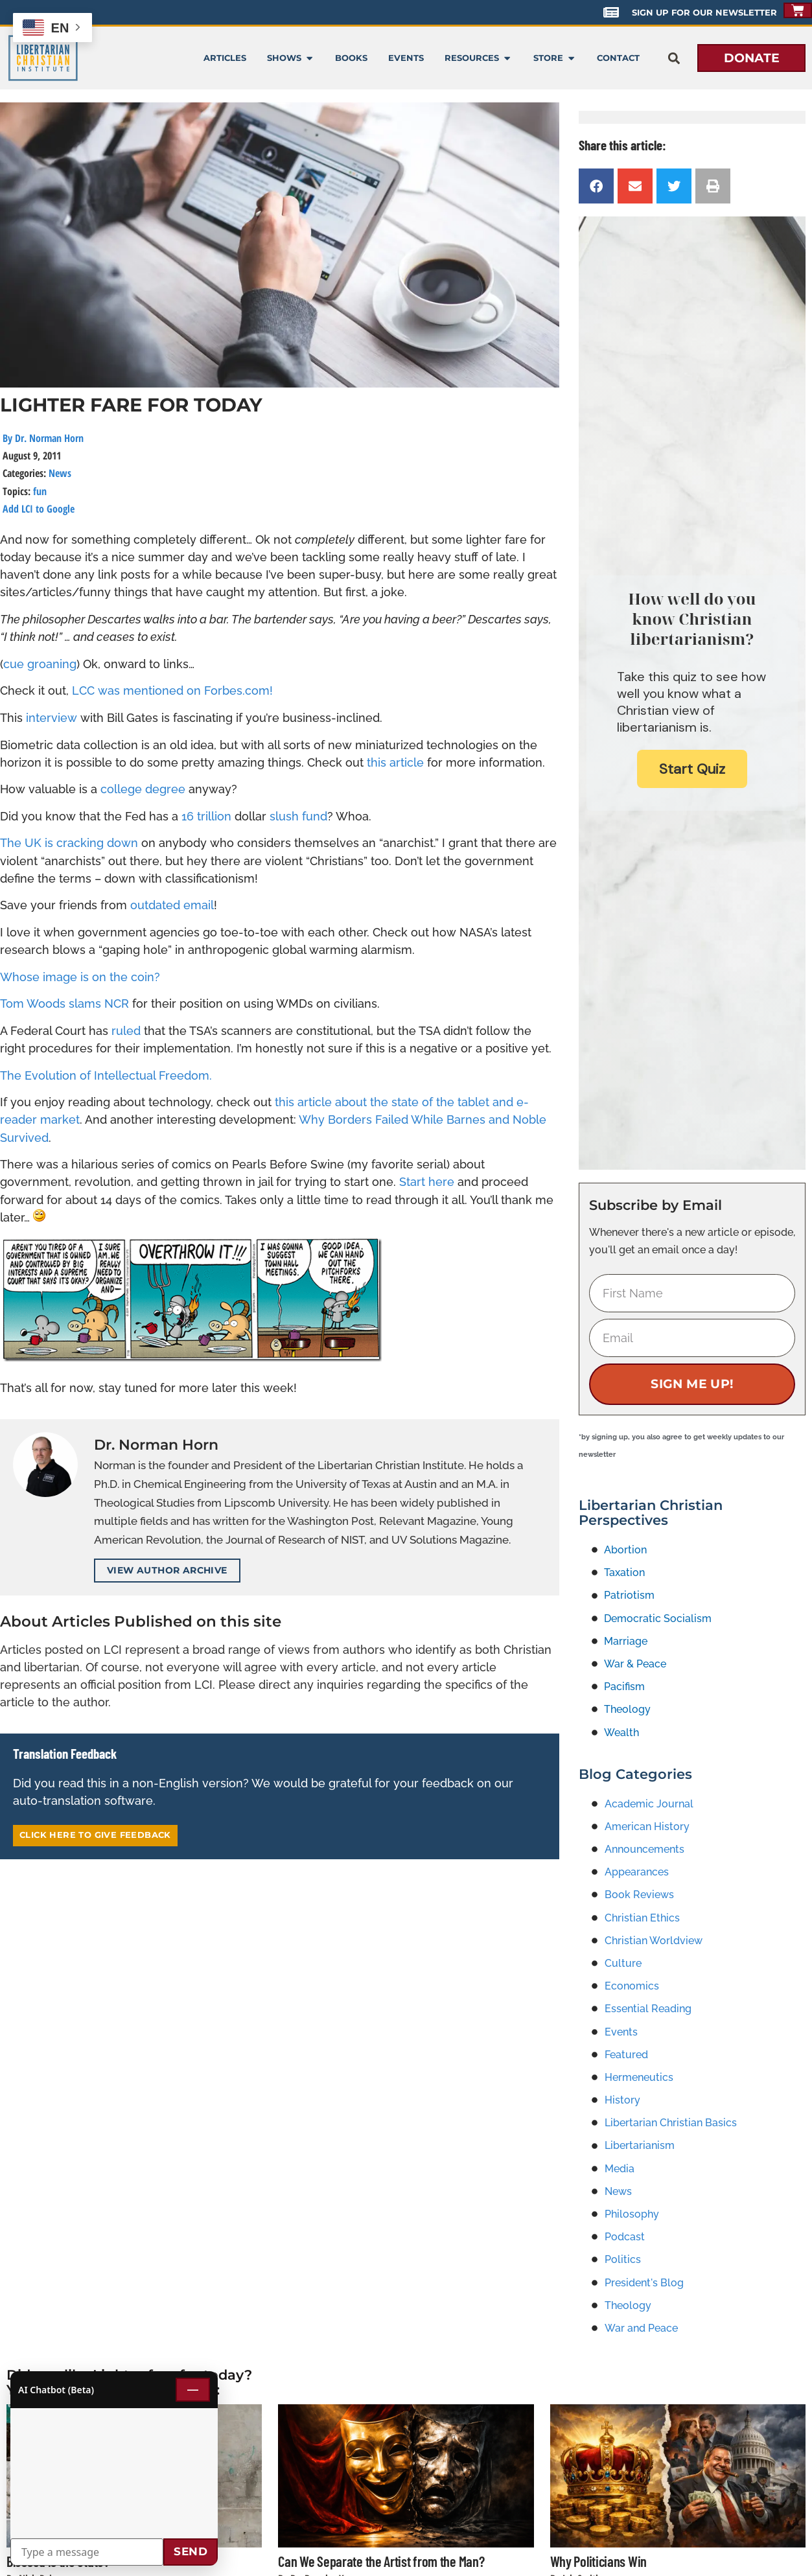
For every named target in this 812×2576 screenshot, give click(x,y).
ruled (126, 1031)
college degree (142, 789)
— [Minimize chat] (192, 2389)
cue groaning (39, 664)
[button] (673, 58)
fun (40, 491)
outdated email (172, 905)
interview (51, 718)
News (60, 473)
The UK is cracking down (69, 843)
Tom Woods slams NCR (64, 1003)
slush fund (298, 816)
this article (395, 762)
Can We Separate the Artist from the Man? (381, 2561)
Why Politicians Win (598, 2561)
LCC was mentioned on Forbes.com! (172, 690)
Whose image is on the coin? (80, 977)
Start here (426, 1182)
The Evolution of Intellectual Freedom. (106, 1075)
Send (190, 2551)
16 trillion (206, 816)
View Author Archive (167, 1570)
